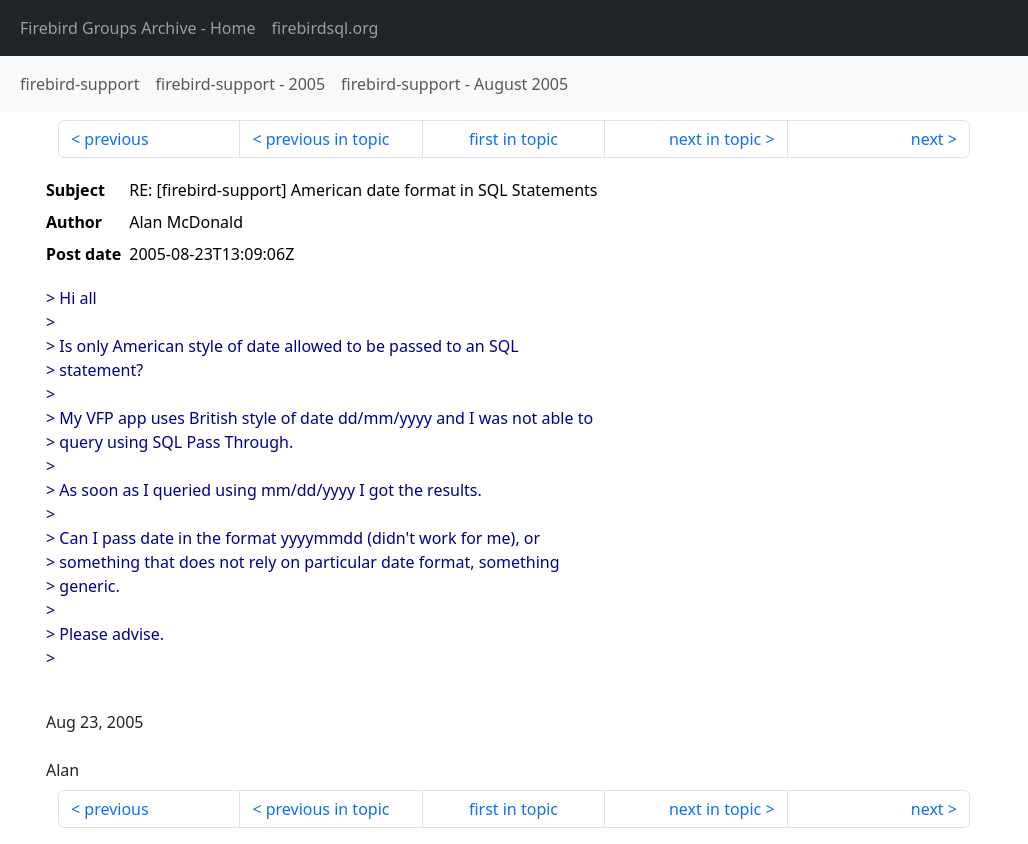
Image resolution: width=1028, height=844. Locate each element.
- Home (138, 28)
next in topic (715, 139)
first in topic (513, 139)
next (927, 139)
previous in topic (328, 139)
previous (116, 139)
